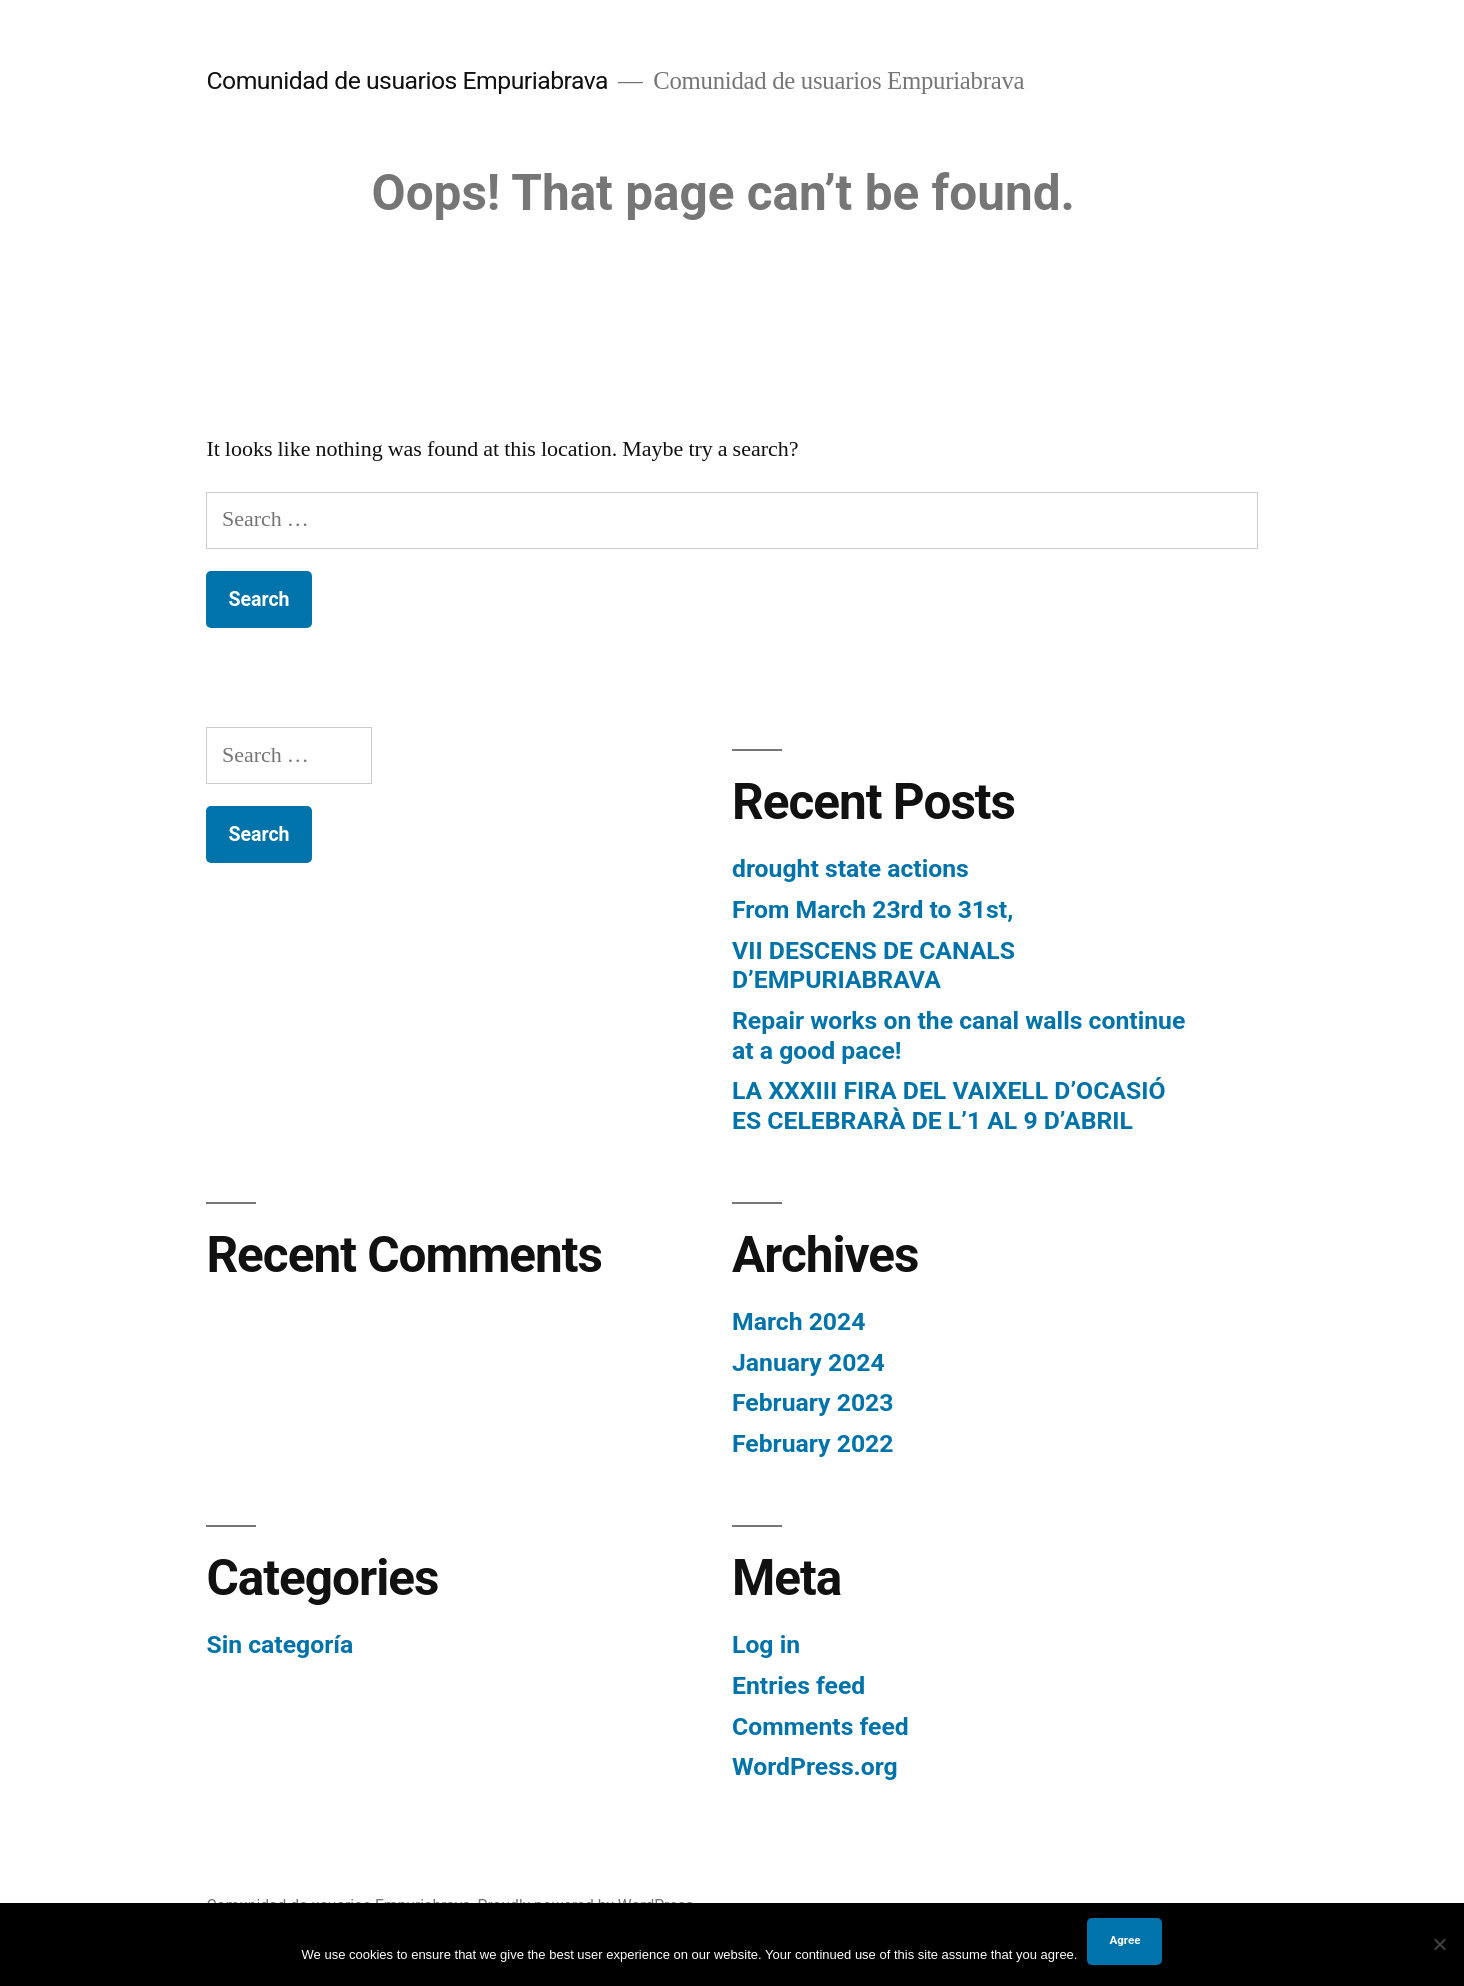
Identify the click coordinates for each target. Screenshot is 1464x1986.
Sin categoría (279, 1644)
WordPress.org (815, 1766)
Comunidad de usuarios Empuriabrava (407, 80)
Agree (1124, 1940)
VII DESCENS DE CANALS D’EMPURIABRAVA (873, 965)
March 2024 (798, 1321)
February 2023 (812, 1402)
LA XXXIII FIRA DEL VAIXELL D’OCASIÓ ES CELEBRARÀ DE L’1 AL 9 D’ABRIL (949, 1105)
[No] (1439, 1944)
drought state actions (850, 868)
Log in (766, 1644)
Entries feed (798, 1685)
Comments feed (820, 1726)
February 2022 (812, 1443)
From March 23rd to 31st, (872, 909)
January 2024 (808, 1362)
